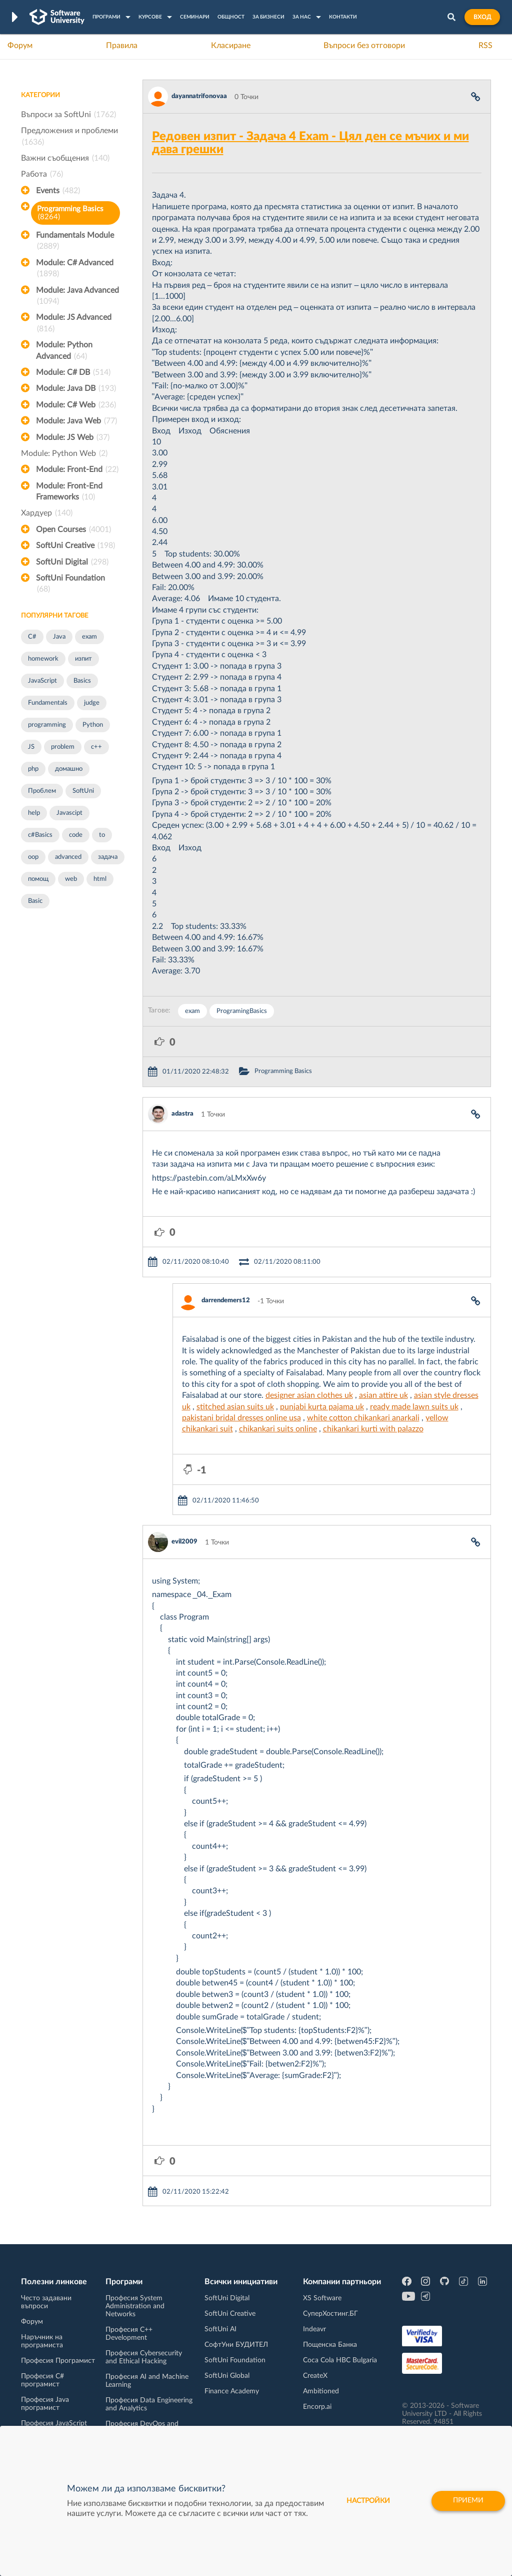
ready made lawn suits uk (414, 1407)
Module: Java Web (76, 420)
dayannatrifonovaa (199, 96)
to (102, 835)
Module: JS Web (73, 437)
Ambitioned (321, 2391)
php (33, 769)
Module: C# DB (73, 372)
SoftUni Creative (75, 545)
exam (89, 637)
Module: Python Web (64, 453)
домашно (68, 769)
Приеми (468, 2500)
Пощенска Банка (330, 2344)
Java (59, 637)
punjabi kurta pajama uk (322, 1407)
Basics (82, 681)
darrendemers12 (226, 1300)
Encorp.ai (317, 2406)
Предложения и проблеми (69, 137)
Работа (42, 174)
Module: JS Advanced (74, 323)
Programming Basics (70, 213)
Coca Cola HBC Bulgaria (340, 2360)
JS (31, 747)
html (100, 879)
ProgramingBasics (241, 1011)
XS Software (322, 2298)
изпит (83, 659)
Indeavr (314, 2329)
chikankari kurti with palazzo (373, 1429)
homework (43, 659)
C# (32, 637)
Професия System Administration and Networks (135, 2306)
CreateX (315, 2375)
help (34, 813)
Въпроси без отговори (364, 46)
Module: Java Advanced (77, 296)
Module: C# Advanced (75, 269)
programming (47, 725)
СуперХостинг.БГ (330, 2313)
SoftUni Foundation (70, 584)
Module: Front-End (77, 469)
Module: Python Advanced (64, 351)
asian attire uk (383, 1395)
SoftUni (83, 791)
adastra (183, 1114)
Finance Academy (231, 2391)
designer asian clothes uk (309, 1395)
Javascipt (69, 813)
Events (58, 190)
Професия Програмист (58, 2360)
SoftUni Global (227, 2375)
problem (62, 747)
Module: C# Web (76, 404)
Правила (122, 46)
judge (92, 703)
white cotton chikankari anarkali (363, 1418)
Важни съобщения (65, 158)
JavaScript (42, 681)
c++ (96, 747)
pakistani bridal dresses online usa (241, 1418)
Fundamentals (48, 703)
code (75, 835)
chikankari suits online (278, 1429)
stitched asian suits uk (235, 1407)
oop (33, 857)
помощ (38, 879)
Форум (20, 46)
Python (92, 725)
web (71, 879)
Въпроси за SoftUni (68, 114)
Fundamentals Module (75, 241)
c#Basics (40, 835)
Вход (482, 17)
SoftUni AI (220, 2329)
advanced (68, 857)
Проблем (42, 791)
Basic (35, 901)
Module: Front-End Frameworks (69, 492)
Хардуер (46, 513)
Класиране (230, 46)
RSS (485, 46)
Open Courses (73, 529)
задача (108, 857)
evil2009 (185, 1541)
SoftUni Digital (72, 562)
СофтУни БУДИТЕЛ (236, 2344)
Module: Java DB (76, 388)
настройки (368, 2500)
